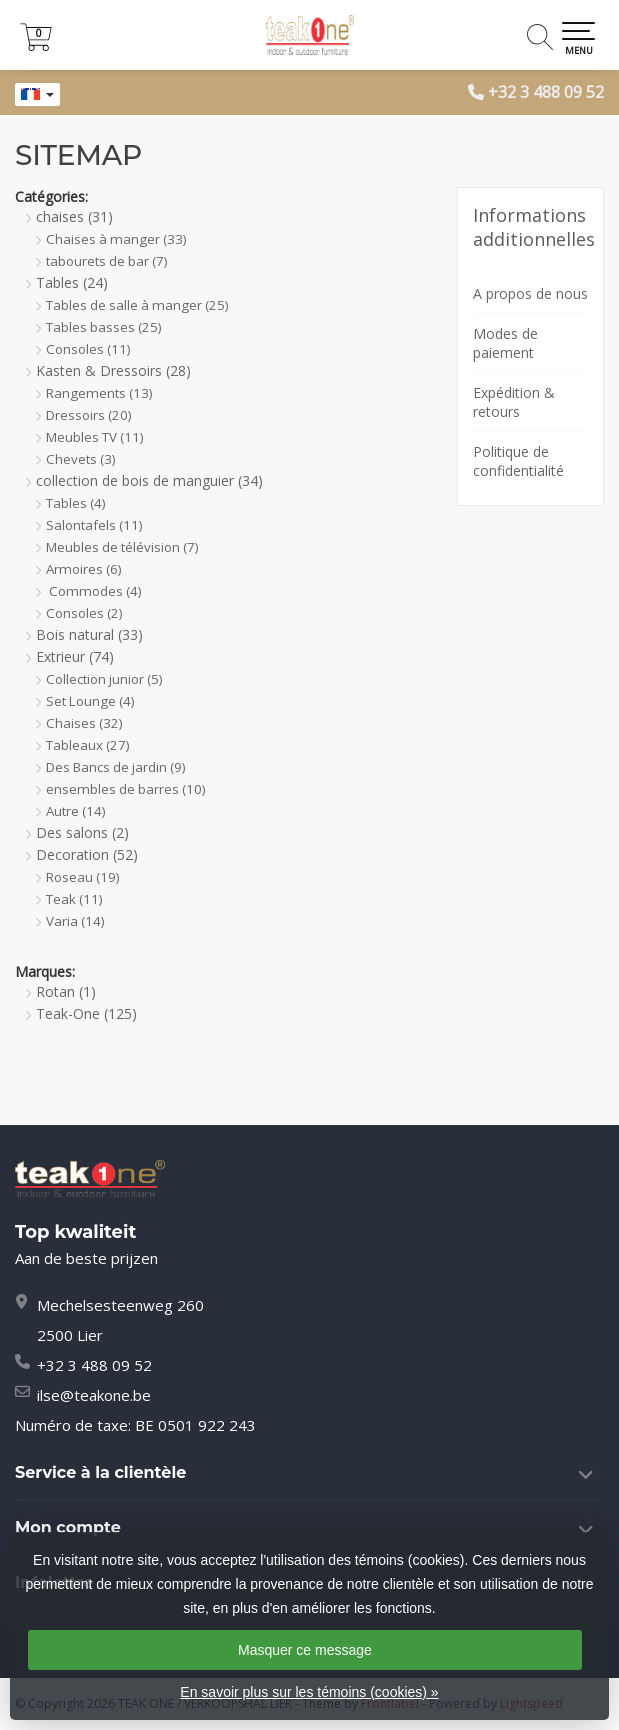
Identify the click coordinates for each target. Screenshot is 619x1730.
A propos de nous (530, 293)
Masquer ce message (305, 1650)
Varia (75, 921)
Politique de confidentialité (518, 461)
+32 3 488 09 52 (546, 92)
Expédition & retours (514, 402)
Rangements (99, 393)
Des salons (82, 832)
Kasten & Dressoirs (113, 370)
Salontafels (94, 525)
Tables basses (104, 327)
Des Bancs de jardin (116, 767)
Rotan (66, 991)
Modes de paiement (505, 343)
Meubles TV (95, 437)
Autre (76, 811)
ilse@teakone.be (94, 1395)
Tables (72, 282)
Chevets (81, 459)
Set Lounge (90, 701)
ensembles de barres (126, 789)
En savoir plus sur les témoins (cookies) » (309, 1692)
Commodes (94, 591)
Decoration (87, 854)
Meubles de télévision (122, 547)
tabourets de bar (107, 261)
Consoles (88, 349)
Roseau (83, 877)
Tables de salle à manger (137, 305)
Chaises (84, 723)
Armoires (84, 569)
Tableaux (88, 745)
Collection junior (104, 679)
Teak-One (86, 1013)
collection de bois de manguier (149, 480)
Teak (74, 899)
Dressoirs (89, 415)
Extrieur (75, 656)
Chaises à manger (116, 239)
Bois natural (89, 634)
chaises (74, 216)
